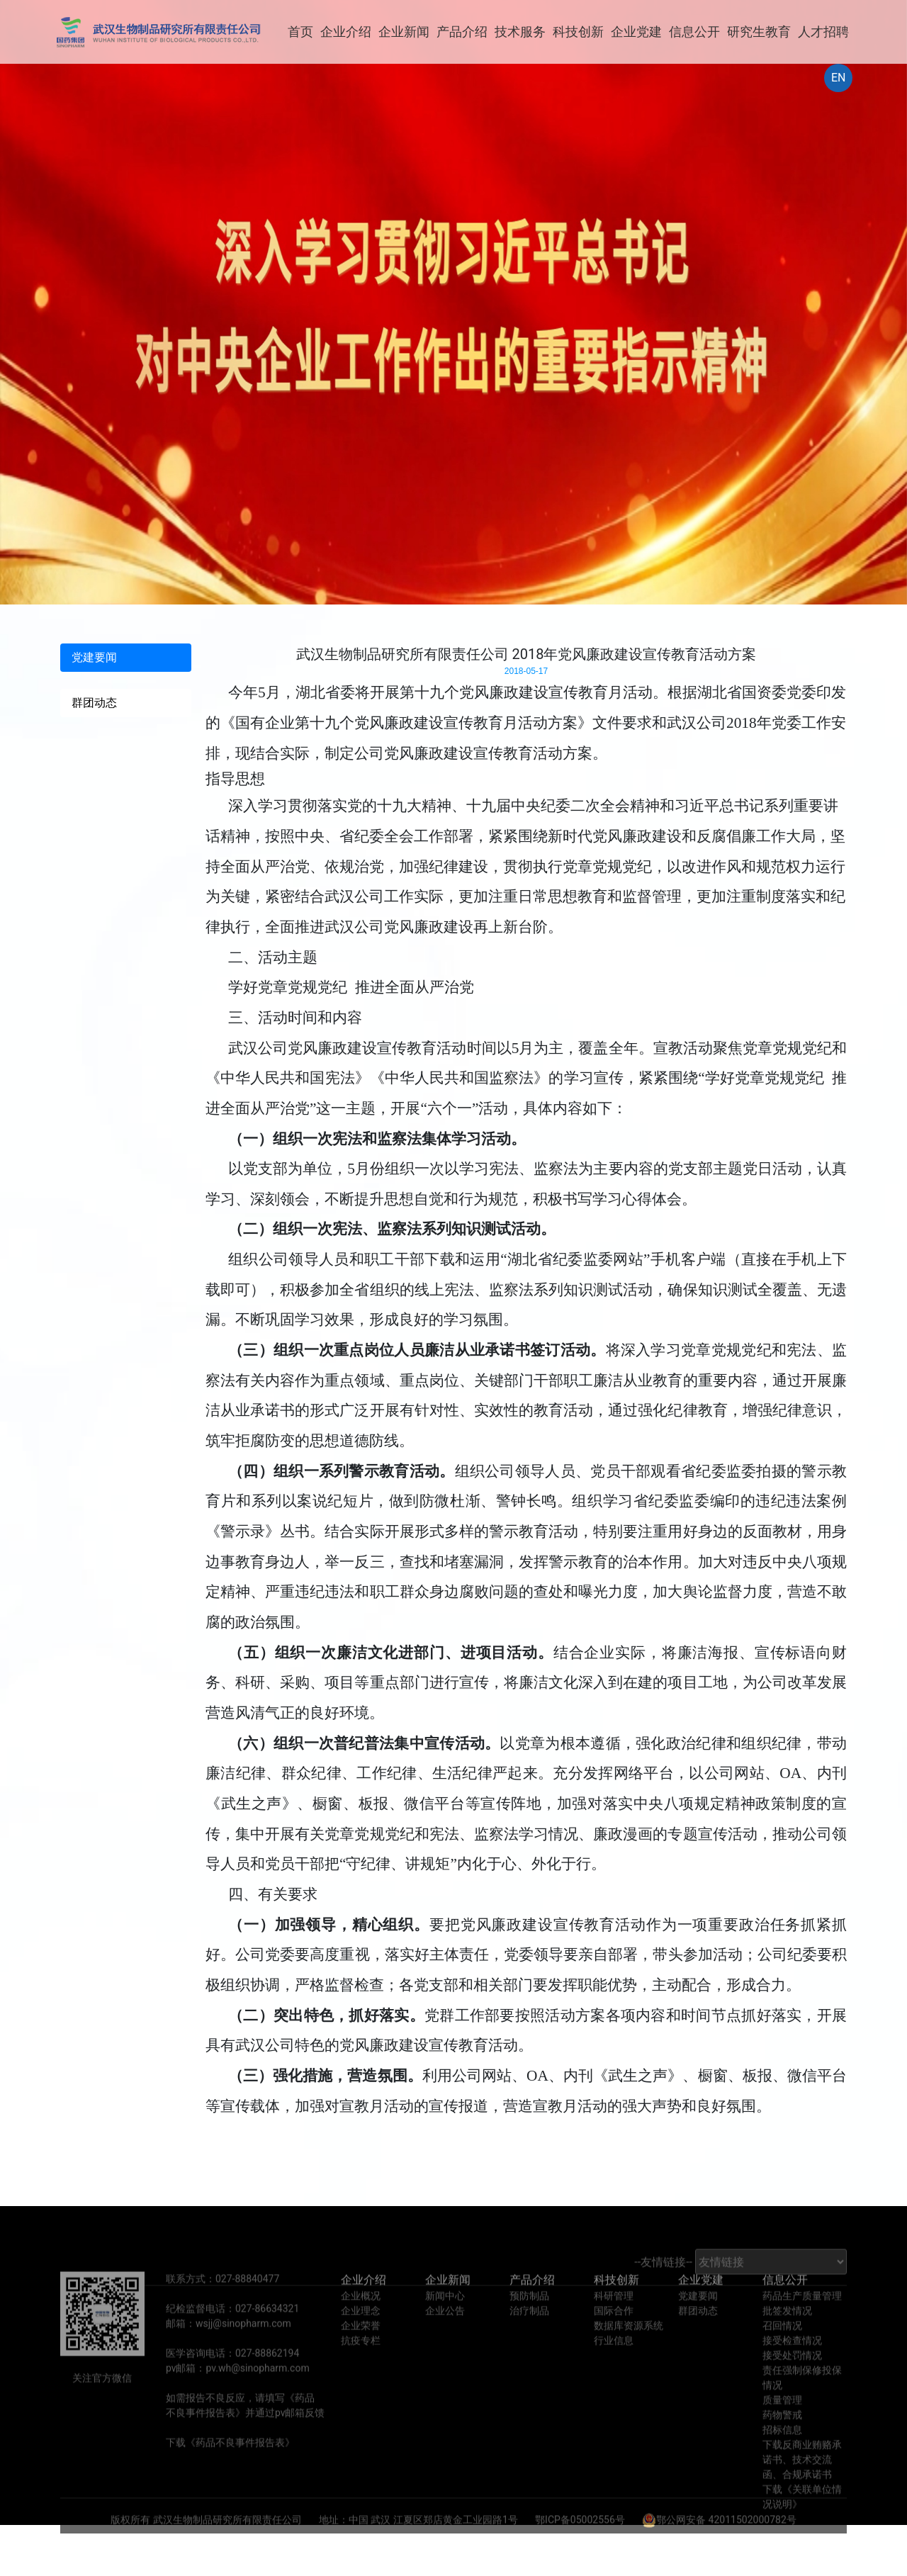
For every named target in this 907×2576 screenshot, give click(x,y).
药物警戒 (782, 2440)
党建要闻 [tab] (94, 657)
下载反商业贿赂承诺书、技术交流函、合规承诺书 (802, 2484)
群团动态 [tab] (94, 702)
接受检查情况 (792, 2365)
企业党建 (636, 31)
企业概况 (361, 2321)
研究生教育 (759, 31)
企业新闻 (403, 31)
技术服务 (520, 31)
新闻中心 (445, 2321)
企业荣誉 (361, 2350)
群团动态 (698, 2335)
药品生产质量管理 (802, 2321)
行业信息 (613, 2365)
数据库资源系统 (628, 2350)
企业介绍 (345, 31)
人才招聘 (823, 31)
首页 (300, 31)
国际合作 (613, 2335)
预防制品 (529, 2321)
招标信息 (782, 2454)
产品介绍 (462, 31)
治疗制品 (529, 2335)
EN (838, 77)
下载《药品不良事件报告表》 (230, 2467)
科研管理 (613, 2321)
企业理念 (361, 2335)
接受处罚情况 (792, 2380)
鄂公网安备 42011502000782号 (719, 2544)
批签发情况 (787, 2335)
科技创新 (578, 31)
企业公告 (445, 2335)
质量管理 (782, 2425)
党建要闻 (698, 2321)
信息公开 (694, 31)
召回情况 (782, 2350)
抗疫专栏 (361, 2365)
